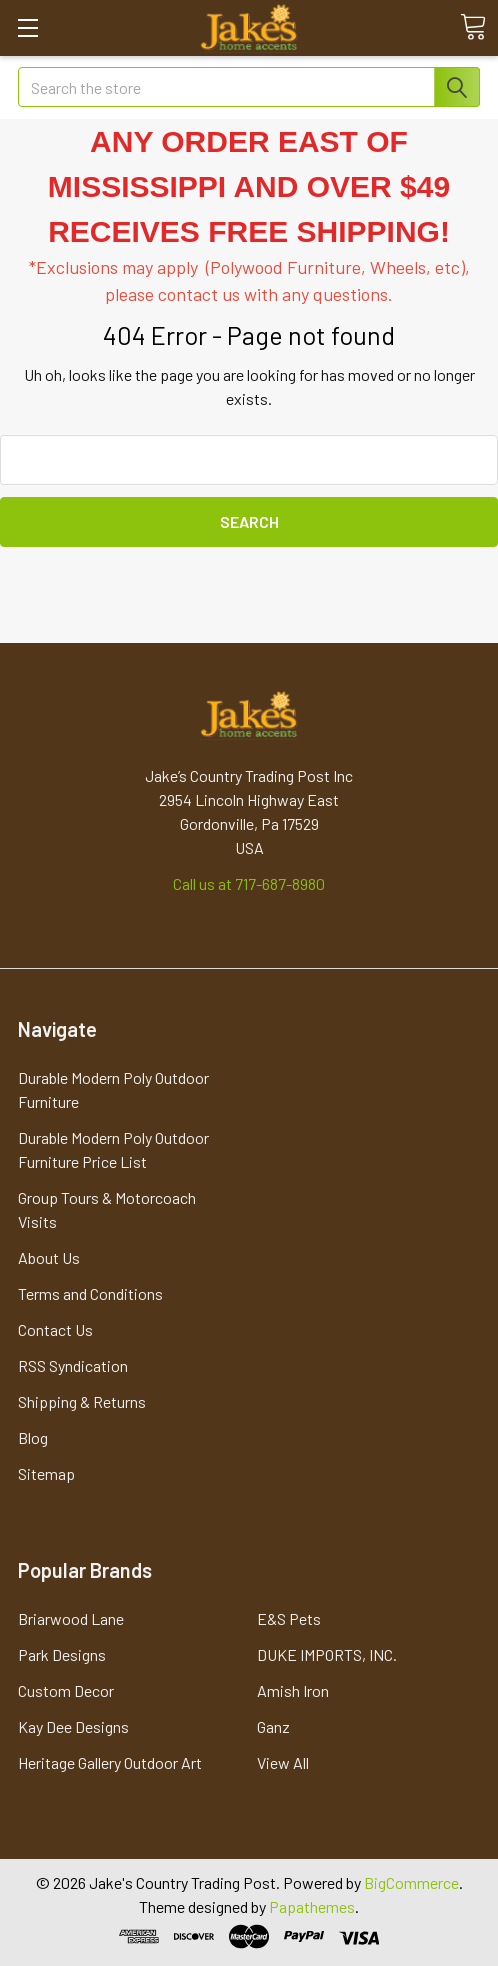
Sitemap (46, 1473)
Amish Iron (293, 1690)
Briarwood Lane (71, 1618)
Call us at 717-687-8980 (249, 883)
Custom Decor (66, 1690)
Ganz (273, 1726)
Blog (33, 1437)
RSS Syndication (73, 1365)
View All (283, 1762)
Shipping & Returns (82, 1401)
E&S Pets (289, 1618)
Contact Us (55, 1329)
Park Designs (62, 1654)
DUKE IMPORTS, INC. (327, 1654)
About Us (49, 1257)
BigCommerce (411, 1882)
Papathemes (312, 1906)
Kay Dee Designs (73, 1726)
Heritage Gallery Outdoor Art (110, 1762)
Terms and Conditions (90, 1293)
